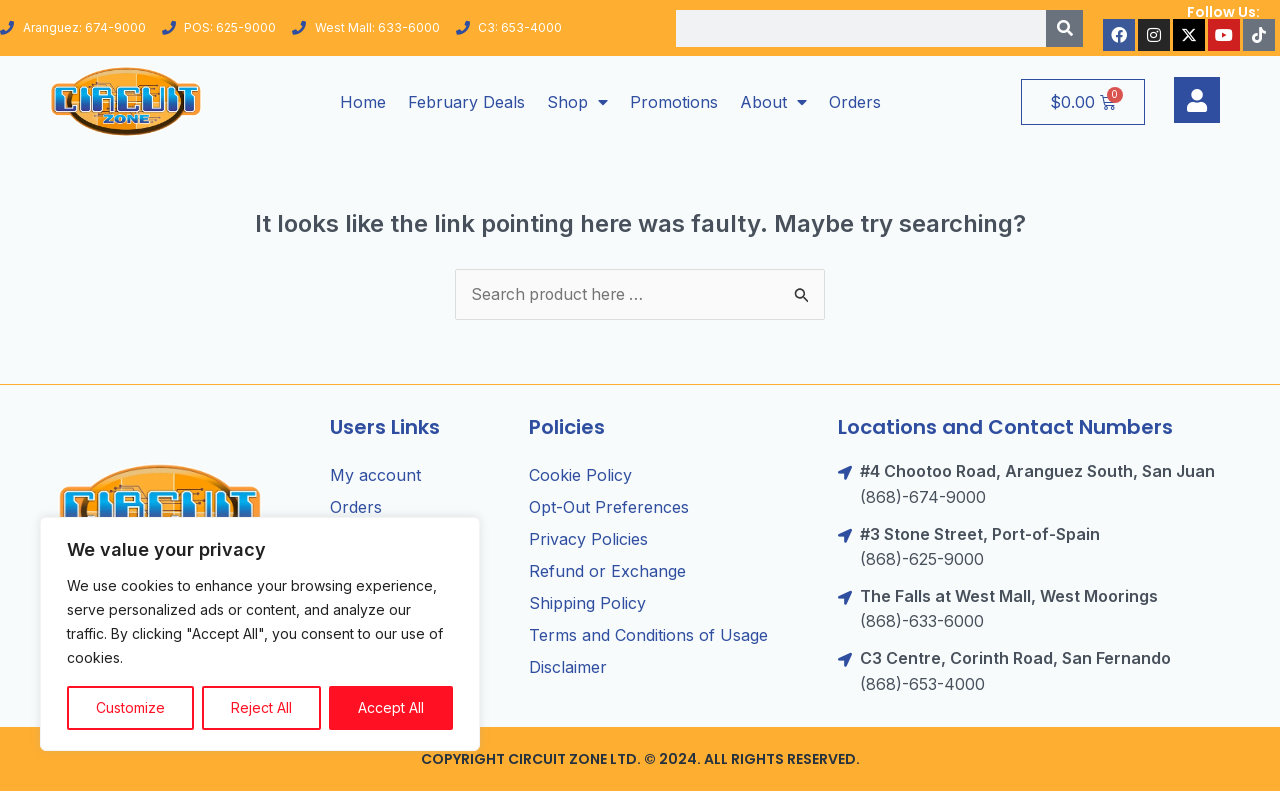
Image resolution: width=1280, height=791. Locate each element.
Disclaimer (568, 668)
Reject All (261, 707)
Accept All (391, 707)
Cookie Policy (580, 476)
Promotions (674, 102)
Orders (855, 102)
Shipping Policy (587, 604)
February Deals (466, 102)
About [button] (773, 102)
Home (363, 102)
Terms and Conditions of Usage (648, 636)
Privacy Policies (588, 540)
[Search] (1064, 28)
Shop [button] (577, 102)
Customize (130, 707)
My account (375, 476)
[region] (260, 634)
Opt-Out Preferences (609, 508)
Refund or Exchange (607, 572)
